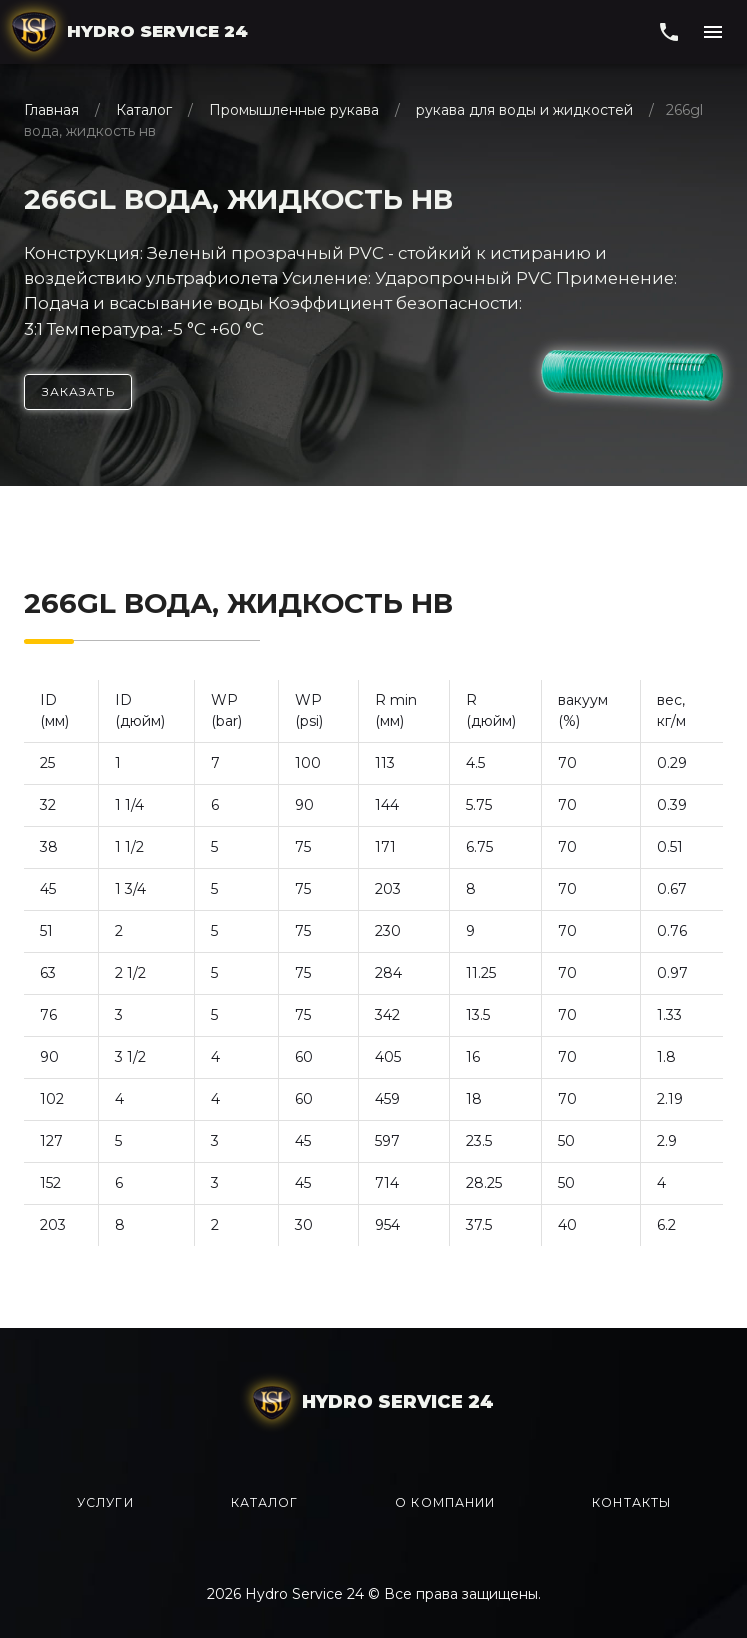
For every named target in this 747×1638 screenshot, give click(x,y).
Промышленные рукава (294, 110)
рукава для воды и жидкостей (524, 110)
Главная (53, 110)
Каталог (144, 110)
